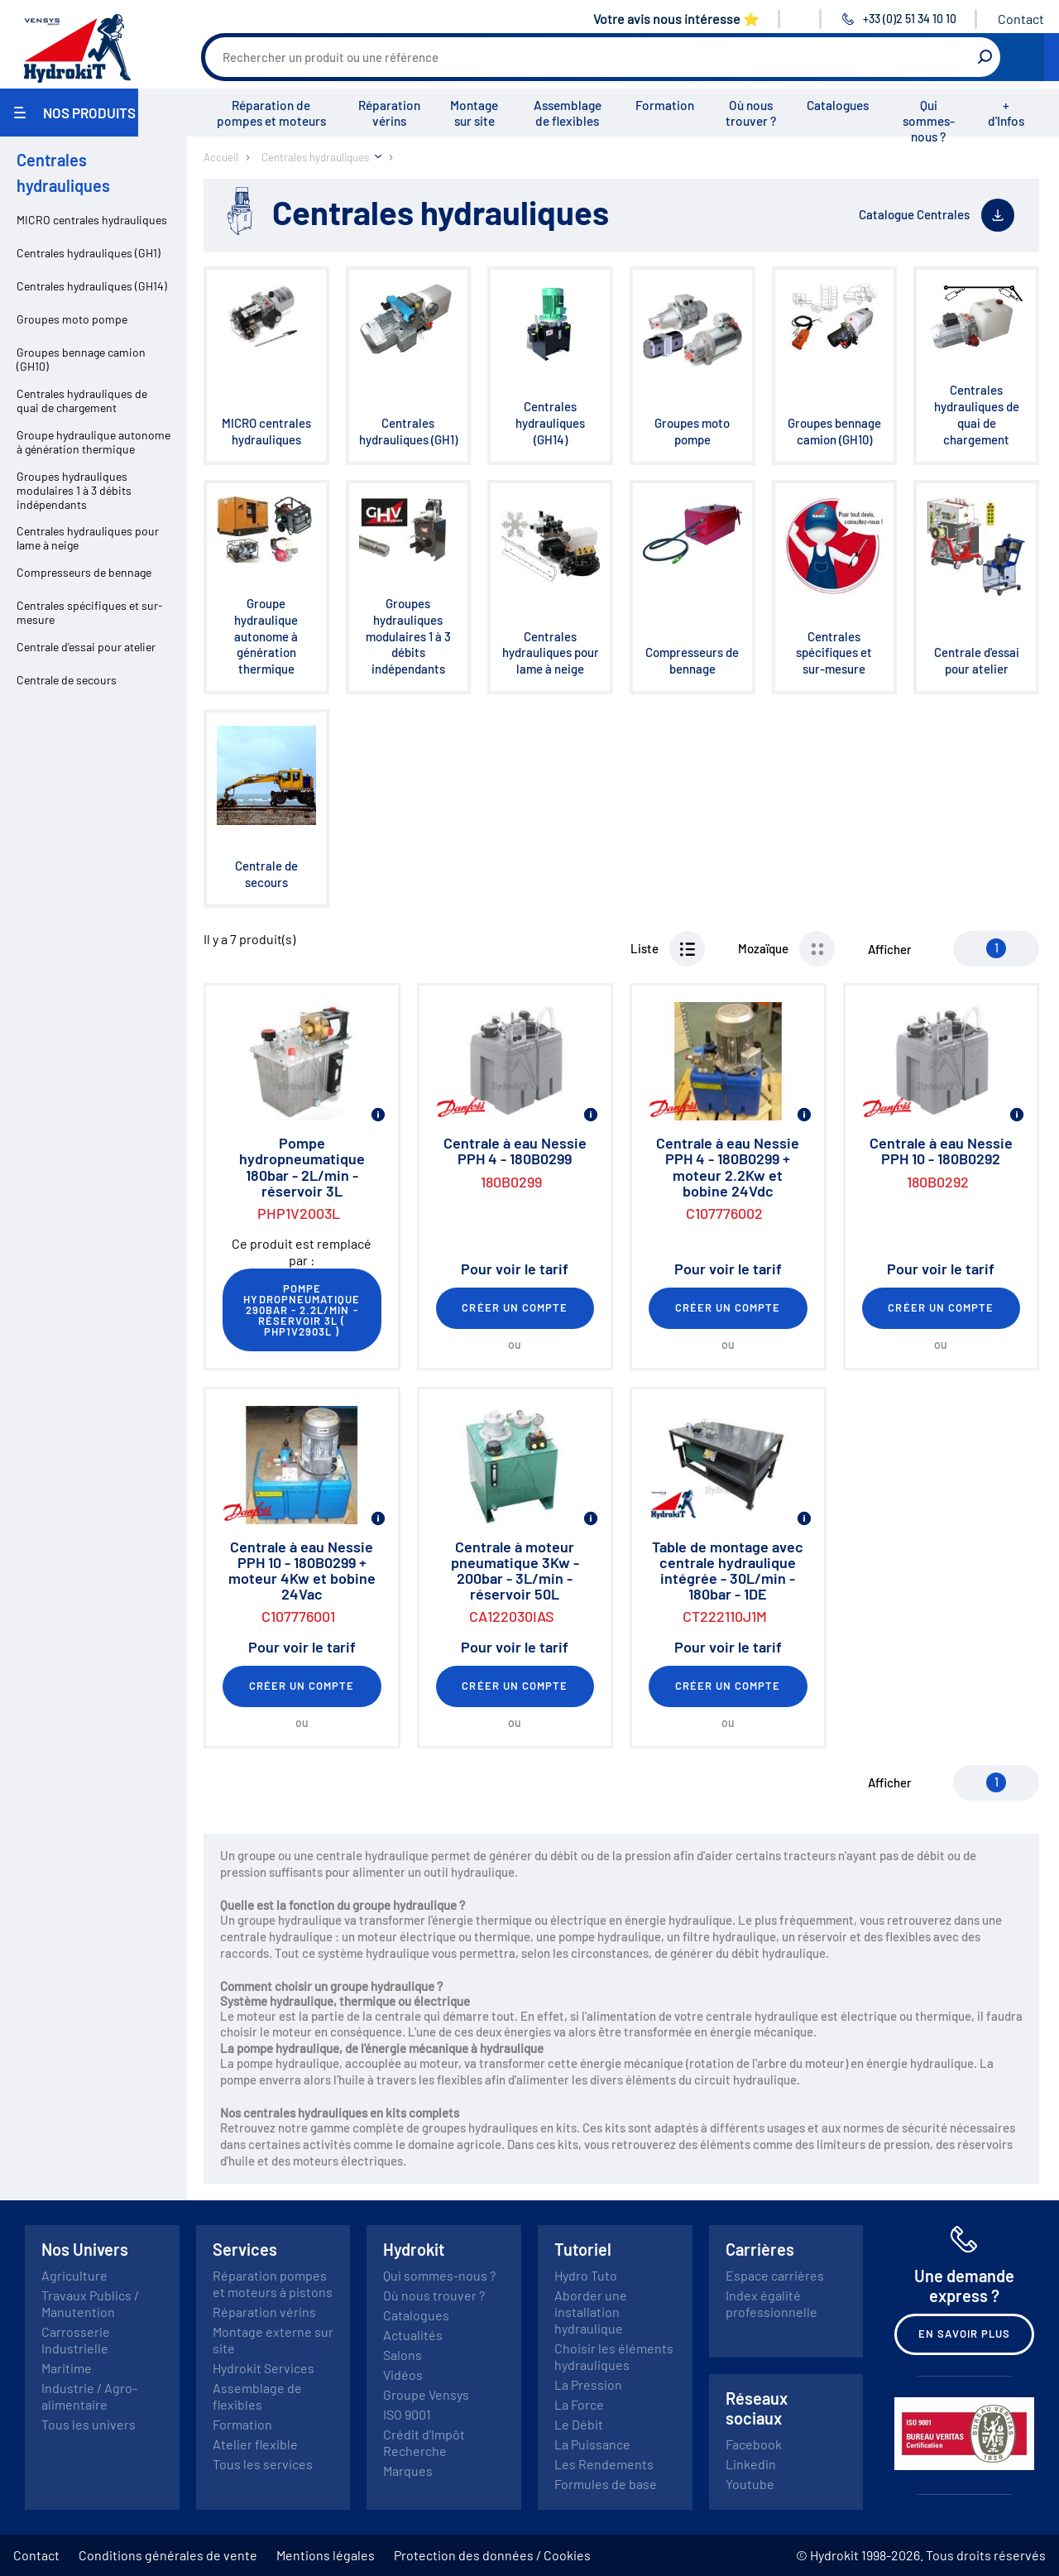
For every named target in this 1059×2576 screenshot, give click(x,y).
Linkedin (751, 2464)
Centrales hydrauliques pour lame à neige (88, 538)
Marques (408, 2470)
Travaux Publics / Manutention (90, 2303)
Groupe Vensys (426, 2394)
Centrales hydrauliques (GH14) (92, 286)
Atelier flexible (255, 2444)
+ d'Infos (1006, 113)
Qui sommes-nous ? (929, 121)
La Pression (588, 2384)
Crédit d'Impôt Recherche (424, 2442)
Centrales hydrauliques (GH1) (89, 253)
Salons (402, 2355)
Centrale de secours (67, 680)
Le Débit (578, 2424)
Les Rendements (604, 2464)
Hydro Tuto (585, 2275)
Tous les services (263, 2464)
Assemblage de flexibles (567, 113)
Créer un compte (515, 1307)
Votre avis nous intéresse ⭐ (676, 18)
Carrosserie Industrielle (75, 2340)
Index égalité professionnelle (771, 2303)
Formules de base (605, 2484)
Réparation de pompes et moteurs (271, 113)
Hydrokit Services (263, 2368)
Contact (1021, 18)
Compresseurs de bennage (84, 572)
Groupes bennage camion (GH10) (81, 359)
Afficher (890, 949)
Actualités (413, 2335)
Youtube (750, 2484)
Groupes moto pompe (72, 319)
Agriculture (74, 2275)
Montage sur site (474, 113)
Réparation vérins (389, 113)
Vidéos (403, 2374)
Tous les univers (88, 2424)
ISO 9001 (407, 2414)
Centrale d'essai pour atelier (86, 647)
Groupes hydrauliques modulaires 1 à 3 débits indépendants (74, 490)
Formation (664, 105)
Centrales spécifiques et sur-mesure (90, 612)
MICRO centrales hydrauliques (92, 220)
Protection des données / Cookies (492, 2555)
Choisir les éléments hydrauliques (613, 2356)
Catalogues (838, 105)
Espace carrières (775, 2275)
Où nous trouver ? (751, 113)
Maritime (66, 2368)
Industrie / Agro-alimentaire (89, 2396)
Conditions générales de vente (168, 2555)
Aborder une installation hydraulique (590, 2311)
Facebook (754, 2444)
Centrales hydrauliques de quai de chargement (82, 400)
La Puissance (592, 2444)
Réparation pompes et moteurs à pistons (273, 2283)
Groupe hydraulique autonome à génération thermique (93, 442)
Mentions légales (325, 2555)
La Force (579, 2404)
